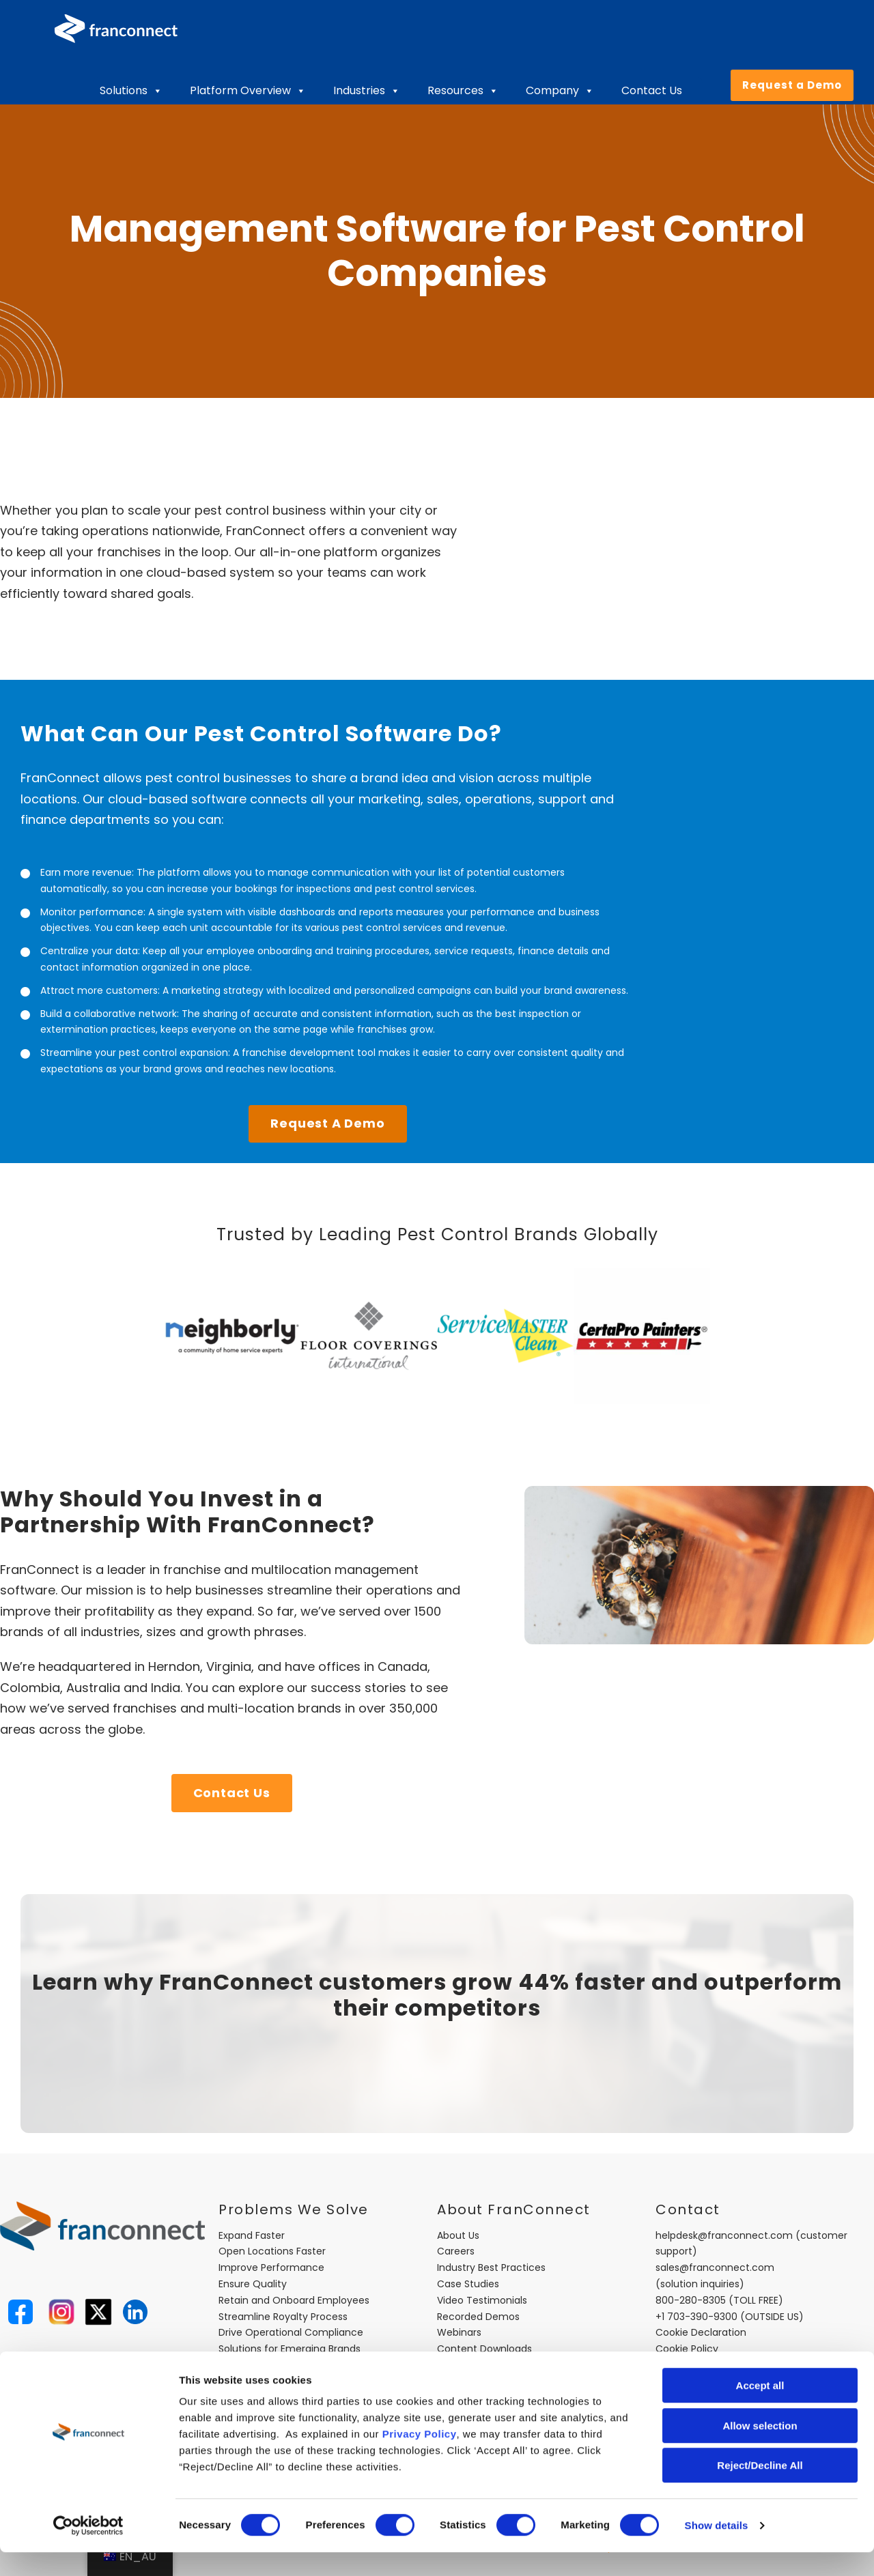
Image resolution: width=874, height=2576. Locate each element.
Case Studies (468, 2284)
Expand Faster (251, 2235)
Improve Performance (271, 2267)
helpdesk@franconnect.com (724, 2235)
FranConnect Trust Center (500, 2365)
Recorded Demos (478, 2316)
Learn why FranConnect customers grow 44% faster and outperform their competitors (437, 1994)
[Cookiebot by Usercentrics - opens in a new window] (88, 2549)
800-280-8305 (691, 2300)
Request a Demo (792, 85)
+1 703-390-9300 (696, 2316)
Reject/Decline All (759, 2489)
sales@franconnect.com (715, 2267)
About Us (458, 2235)
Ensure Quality (252, 2284)
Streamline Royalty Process (283, 2316)
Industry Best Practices (491, 2267)
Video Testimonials (482, 2300)
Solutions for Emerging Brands (289, 2349)
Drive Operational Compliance (290, 2332)
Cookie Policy (687, 2349)
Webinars (459, 2332)
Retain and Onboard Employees (293, 2300)
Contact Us (651, 90)
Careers (456, 2251)
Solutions (131, 90)
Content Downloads (484, 2349)
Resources (462, 90)
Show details (716, 2549)
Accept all (760, 2409)
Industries (366, 90)
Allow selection (759, 2449)
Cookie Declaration (701, 2332)
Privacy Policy (419, 2457)
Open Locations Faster (272, 2251)
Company (560, 90)
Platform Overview (248, 90)
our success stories (346, 1687)
